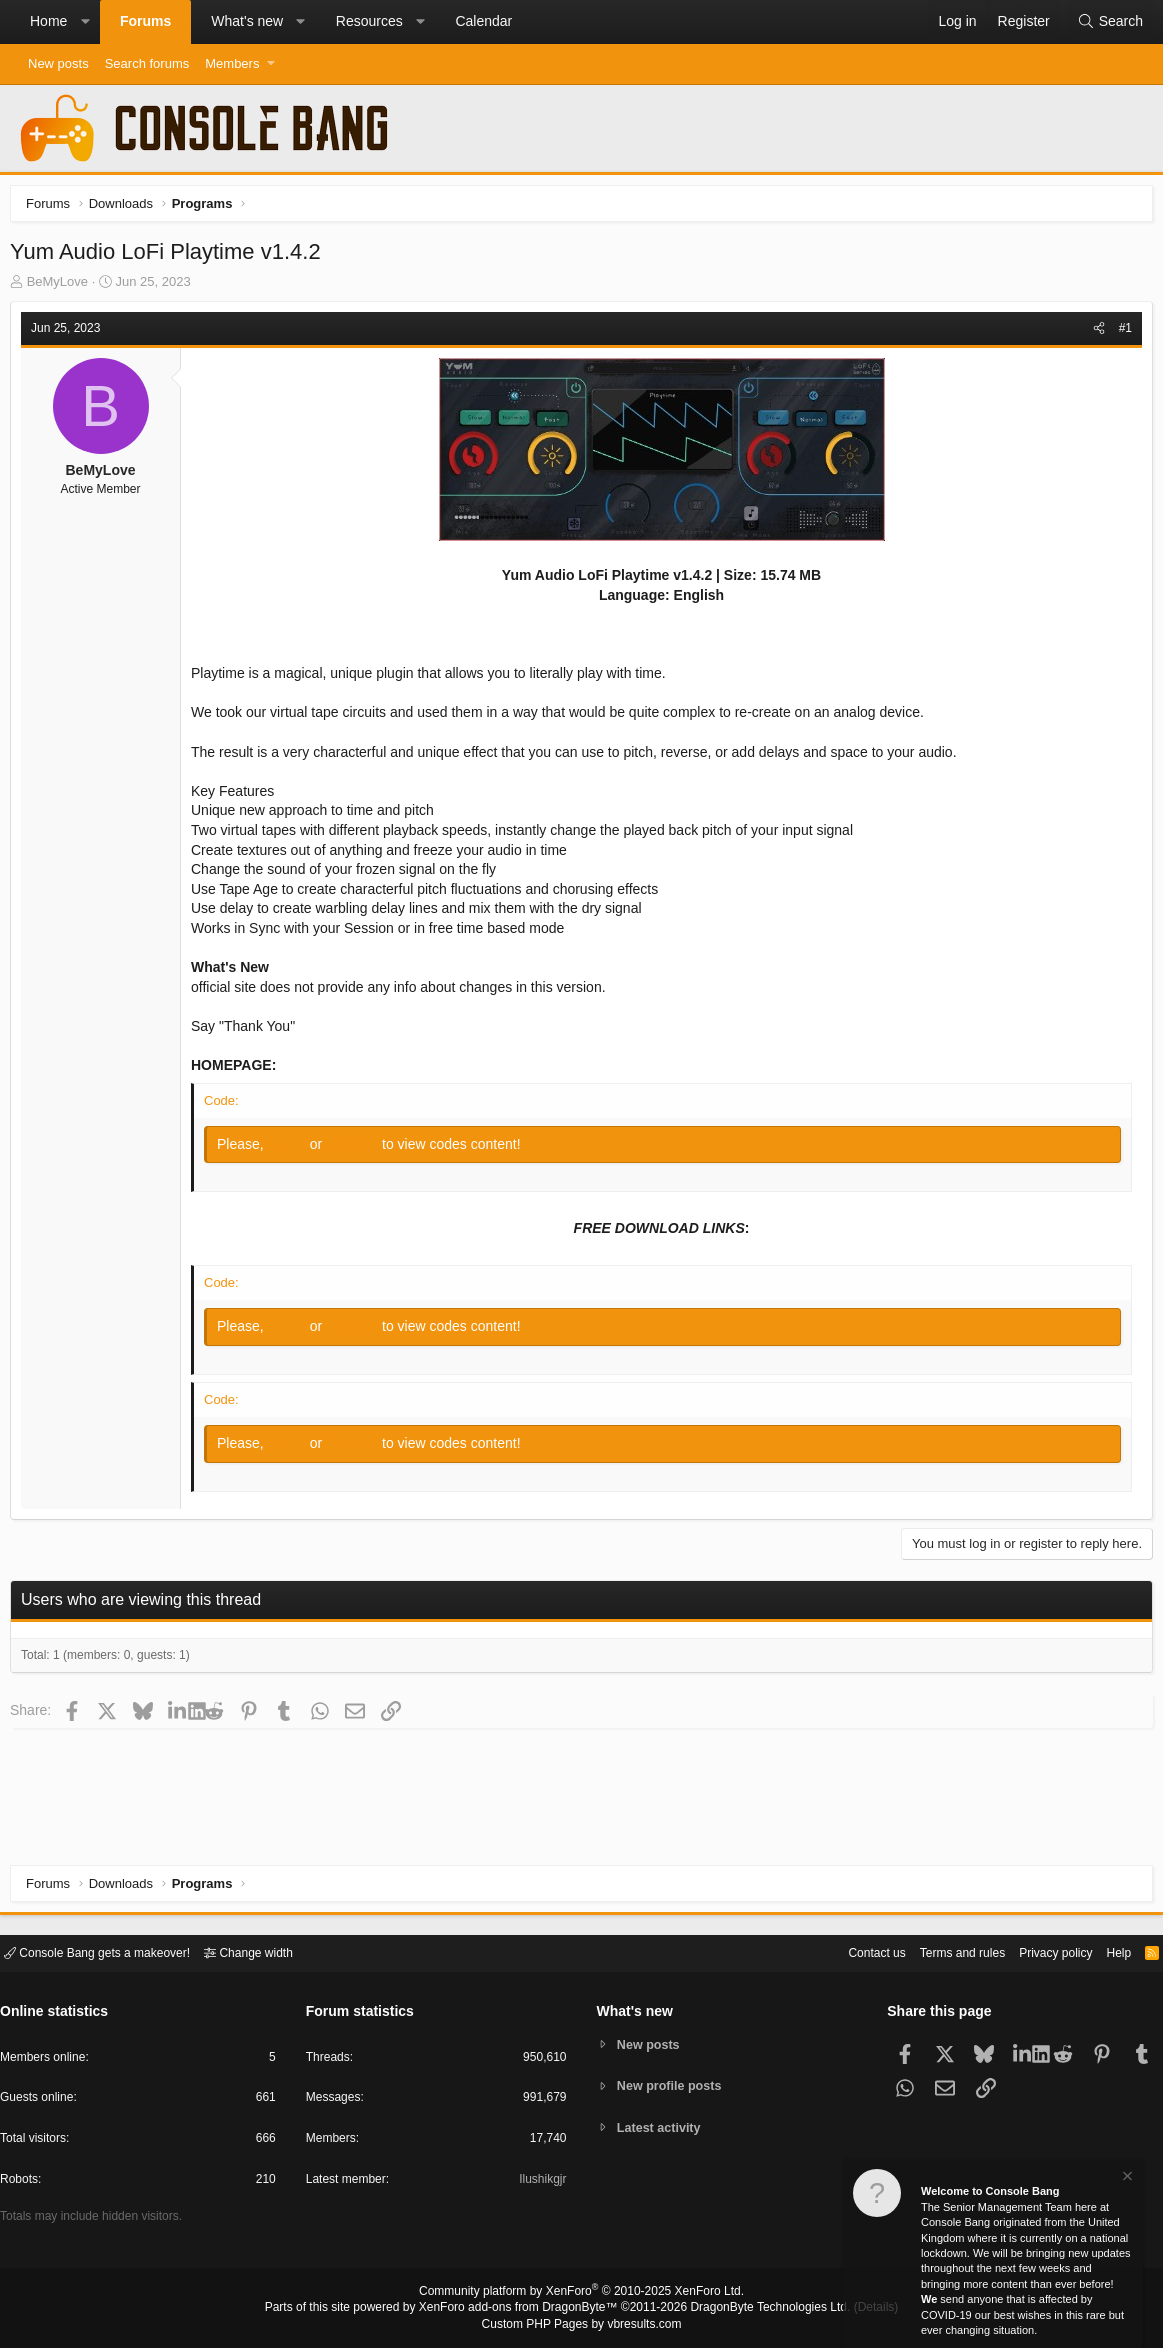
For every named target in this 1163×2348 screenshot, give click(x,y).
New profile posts (672, 2085)
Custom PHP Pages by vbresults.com (581, 2325)
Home (48, 21)
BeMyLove (62, 286)
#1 (1120, 333)
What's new (247, 21)
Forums (145, 21)
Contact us (846, 1951)
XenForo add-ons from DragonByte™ (523, 2309)
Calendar (483, 21)
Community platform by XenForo (582, 2294)
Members (232, 63)
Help (1106, 1951)
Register (359, 1149)
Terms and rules (938, 1951)
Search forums (147, 63)
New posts (58, 63)
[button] (85, 22)
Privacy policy (1038, 1951)
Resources (369, 21)
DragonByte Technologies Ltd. (754, 2309)
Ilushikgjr (540, 2182)
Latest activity (661, 2128)
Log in (294, 1149)
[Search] (1110, 22)
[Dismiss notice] (1126, 2178)
